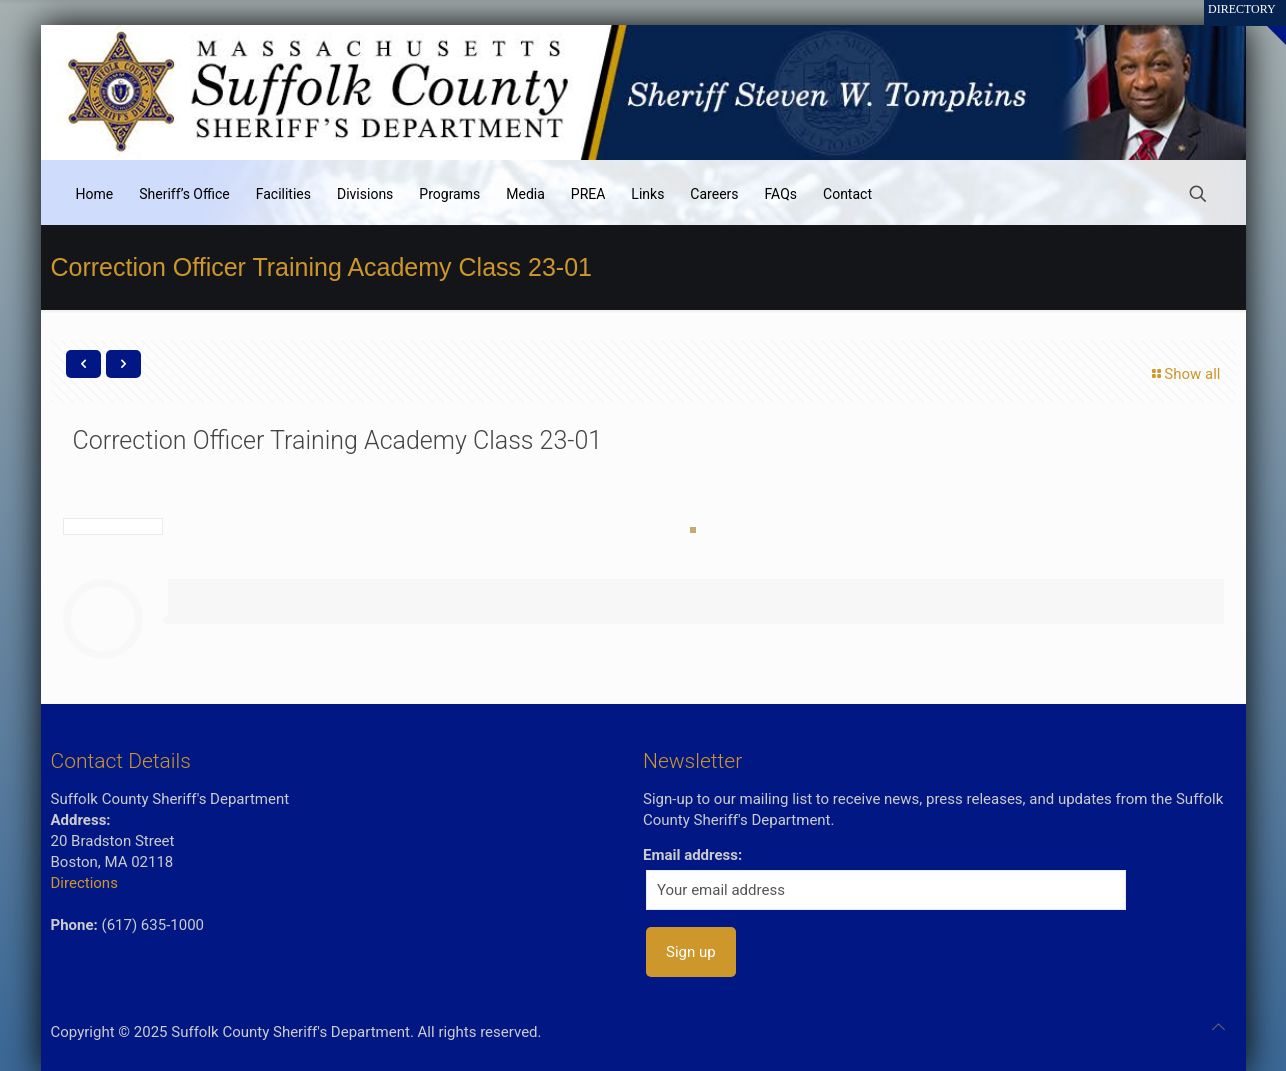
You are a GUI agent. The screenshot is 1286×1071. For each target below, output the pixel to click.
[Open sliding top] (1263, 22)
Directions (84, 883)
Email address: (692, 855)
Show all (1184, 374)
